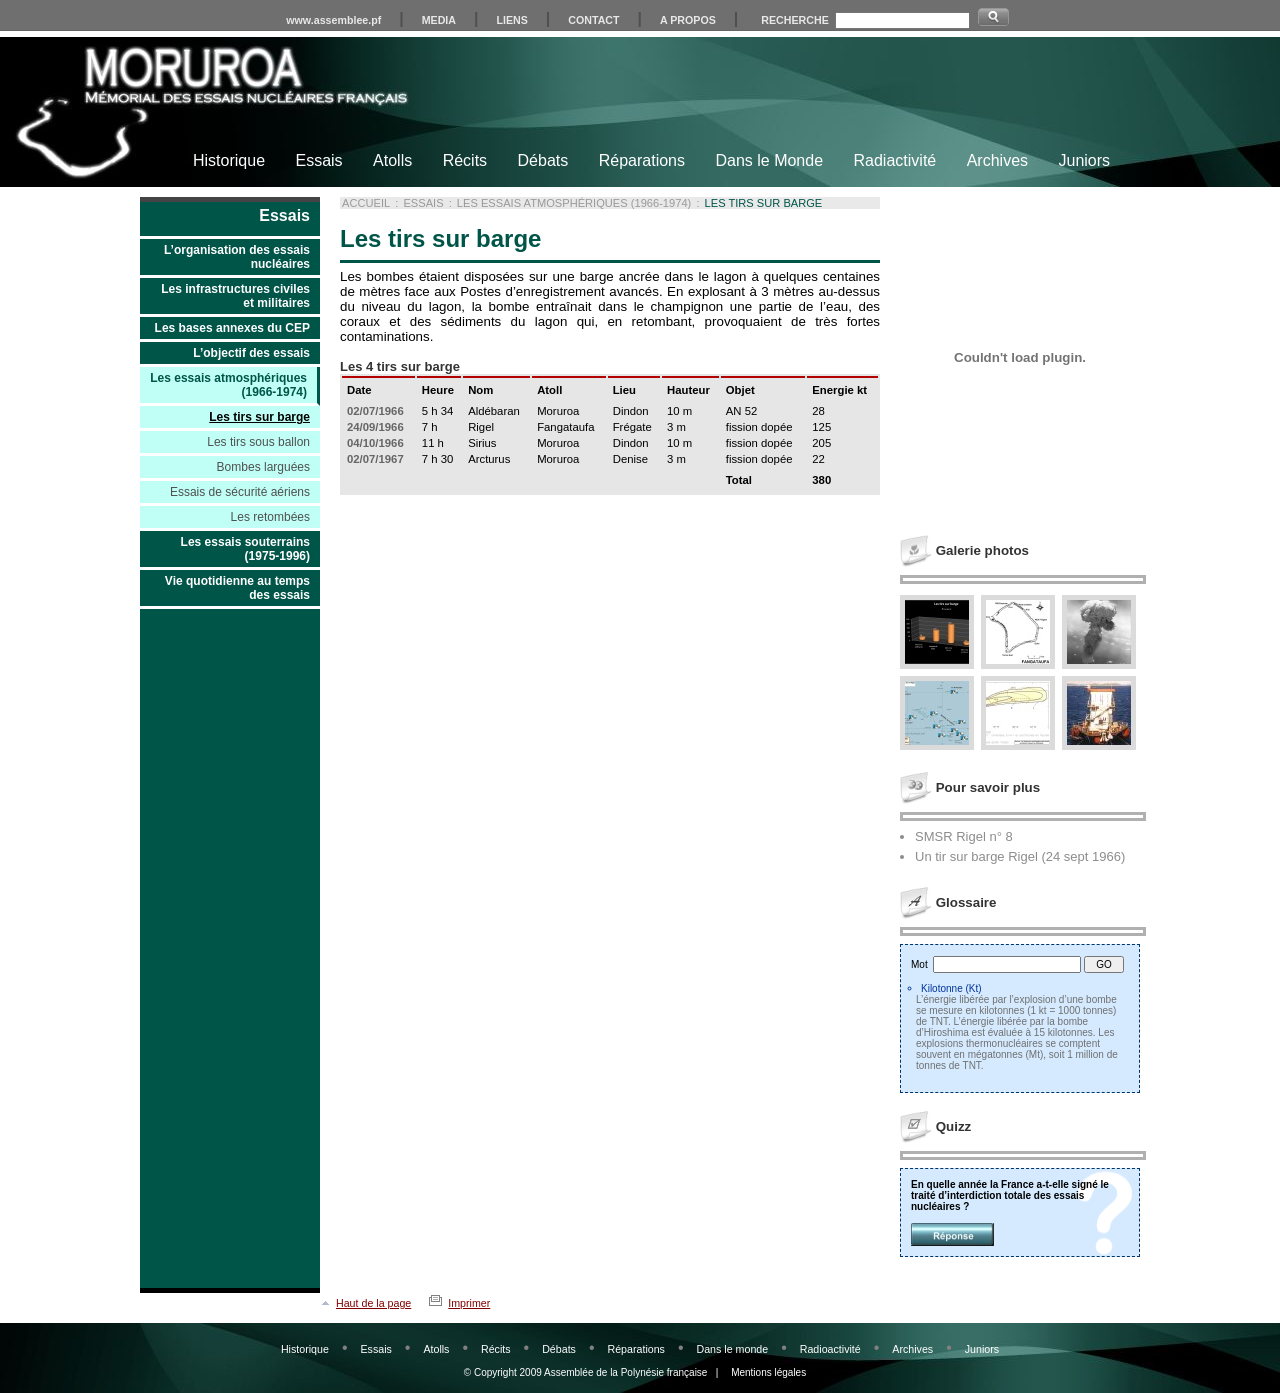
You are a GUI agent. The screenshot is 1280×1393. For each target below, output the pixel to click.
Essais (318, 160)
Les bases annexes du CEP (232, 328)
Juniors (1084, 160)
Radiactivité (895, 160)
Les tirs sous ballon (258, 442)
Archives (997, 160)
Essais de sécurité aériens (240, 492)
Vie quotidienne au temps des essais (237, 588)
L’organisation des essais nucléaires (237, 257)
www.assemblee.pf (333, 20)
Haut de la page (373, 1303)
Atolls (392, 160)
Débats (543, 160)
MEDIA (439, 20)
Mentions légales (768, 1372)
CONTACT (593, 20)
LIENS (511, 20)
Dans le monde (732, 1349)
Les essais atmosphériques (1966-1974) (228, 385)
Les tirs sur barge (259, 417)
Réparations (642, 160)
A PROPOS (688, 20)
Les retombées (270, 517)
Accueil (366, 203)
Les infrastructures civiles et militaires (235, 296)
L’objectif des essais (251, 353)
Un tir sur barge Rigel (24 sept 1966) (1020, 856)
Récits (465, 160)
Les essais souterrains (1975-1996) (245, 549)
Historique (229, 160)
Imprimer (469, 1303)
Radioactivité (830, 1349)
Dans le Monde (769, 160)
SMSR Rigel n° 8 (964, 836)
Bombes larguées (263, 467)
